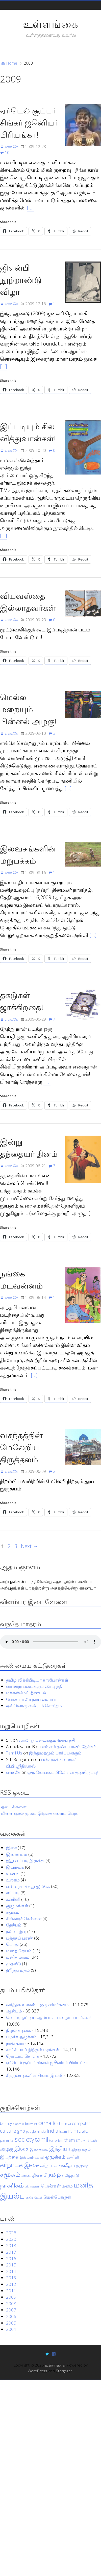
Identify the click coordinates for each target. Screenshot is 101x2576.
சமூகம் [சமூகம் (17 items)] (10, 2174)
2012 (11, 2284)
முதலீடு (13, 1963)
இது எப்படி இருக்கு (25, 1860)
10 (7, 152)
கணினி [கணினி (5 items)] (72, 2157)
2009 (11, 2297)
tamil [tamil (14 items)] (41, 2139)
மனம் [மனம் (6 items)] (67, 2186)
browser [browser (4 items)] (31, 2123)
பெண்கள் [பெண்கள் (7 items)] (51, 2186)
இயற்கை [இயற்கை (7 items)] (9, 2157)
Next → (29, 1546)
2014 (11, 2271)
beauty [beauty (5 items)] (6, 2123)
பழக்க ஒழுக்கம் (21, 2037)
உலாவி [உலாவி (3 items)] (39, 2157)
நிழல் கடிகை (18, 2030)
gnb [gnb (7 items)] (21, 2131)
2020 (11, 2239)
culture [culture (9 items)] (8, 2130)
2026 (11, 2233)
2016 (11, 2258)
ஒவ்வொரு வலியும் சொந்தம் (34, 1705)
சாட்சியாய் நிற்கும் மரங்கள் (32, 2049)
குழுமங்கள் (17, 1906)
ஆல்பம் (14, 2011)
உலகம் (13, 1880)
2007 (11, 2310)
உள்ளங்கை (50, 24)
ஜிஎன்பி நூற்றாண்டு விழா (21, 279)
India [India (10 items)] (52, 2130)
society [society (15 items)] (24, 2139)
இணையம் (16, 1854)
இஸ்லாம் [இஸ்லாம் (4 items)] (27, 2157)
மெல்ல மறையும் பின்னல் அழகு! (28, 709)
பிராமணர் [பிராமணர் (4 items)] (32, 2186)
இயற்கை (15, 1867)
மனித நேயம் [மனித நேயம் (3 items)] (34, 2197)
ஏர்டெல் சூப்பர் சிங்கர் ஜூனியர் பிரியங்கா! (29, 122)
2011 (11, 2291)
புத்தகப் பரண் (19, 1938)
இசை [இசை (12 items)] (21, 2148)
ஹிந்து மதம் (18, 1970)
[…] (30, 207)
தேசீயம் (13, 1925)
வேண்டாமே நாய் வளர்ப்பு (32, 1699)
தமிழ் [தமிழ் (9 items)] (54, 2174)
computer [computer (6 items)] (81, 2123)
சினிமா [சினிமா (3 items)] (26, 2175)
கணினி (13, 1899)
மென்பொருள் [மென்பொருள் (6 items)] (57, 2197)
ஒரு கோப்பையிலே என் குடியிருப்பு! (62, 1772)
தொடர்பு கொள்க (22, 2056)
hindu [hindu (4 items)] (41, 2131)
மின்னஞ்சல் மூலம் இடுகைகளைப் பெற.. (40, 1813)
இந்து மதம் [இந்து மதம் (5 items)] (81, 2149)
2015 (11, 2265)
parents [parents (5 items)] (7, 2140)
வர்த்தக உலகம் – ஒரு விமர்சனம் (37, 2004)
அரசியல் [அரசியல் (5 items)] (89, 2140)
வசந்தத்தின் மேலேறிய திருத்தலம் (21, 1447)
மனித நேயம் (19, 1951)
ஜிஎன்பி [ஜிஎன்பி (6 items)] (39, 2175)
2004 (11, 2329)
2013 (11, 2278)
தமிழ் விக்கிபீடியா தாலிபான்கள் (37, 1680)
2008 (11, 2303)
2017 (11, 2252)
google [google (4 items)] (31, 2131)
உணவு (12, 1873)
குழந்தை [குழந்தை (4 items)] (82, 2165)
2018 (11, 2245)
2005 (11, 2323)
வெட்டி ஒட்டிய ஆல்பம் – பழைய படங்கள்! (48, 2017)
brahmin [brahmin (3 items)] (18, 2124)
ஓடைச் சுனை (13, 1807)
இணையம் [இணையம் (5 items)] (39, 2149)
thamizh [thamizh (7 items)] (72, 2140)
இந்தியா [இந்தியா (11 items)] (59, 2148)
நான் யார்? (16, 2043)
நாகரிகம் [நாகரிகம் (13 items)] (12, 2185)
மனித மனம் (18, 1957)
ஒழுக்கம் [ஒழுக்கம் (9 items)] (55, 2156)
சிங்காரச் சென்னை (23, 1918)
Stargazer (64, 2370)
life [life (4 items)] (70, 2131)
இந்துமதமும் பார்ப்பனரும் (55, 1753)
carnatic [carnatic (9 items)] (47, 2122)
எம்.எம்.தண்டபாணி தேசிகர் (69, 1746)
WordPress (37, 2370)
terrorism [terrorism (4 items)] (56, 2140)
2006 (11, 2316)
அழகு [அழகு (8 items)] (6, 2148)
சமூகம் (12, 1912)
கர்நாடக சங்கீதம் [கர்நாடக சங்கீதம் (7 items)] (57, 2165)
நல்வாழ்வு (16, 1931)
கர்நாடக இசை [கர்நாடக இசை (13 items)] (19, 2165)
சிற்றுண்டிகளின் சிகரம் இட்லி (34, 2075)
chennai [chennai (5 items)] (64, 2123)
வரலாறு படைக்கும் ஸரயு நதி (34, 1686)
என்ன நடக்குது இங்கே (28, 1886)
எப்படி (12, 1893)
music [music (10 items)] (80, 2130)
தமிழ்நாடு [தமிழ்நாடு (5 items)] (70, 2175)
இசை (11, 1848)
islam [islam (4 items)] (63, 2131)
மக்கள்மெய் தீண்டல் (26, 1693)
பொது (12, 1944)
